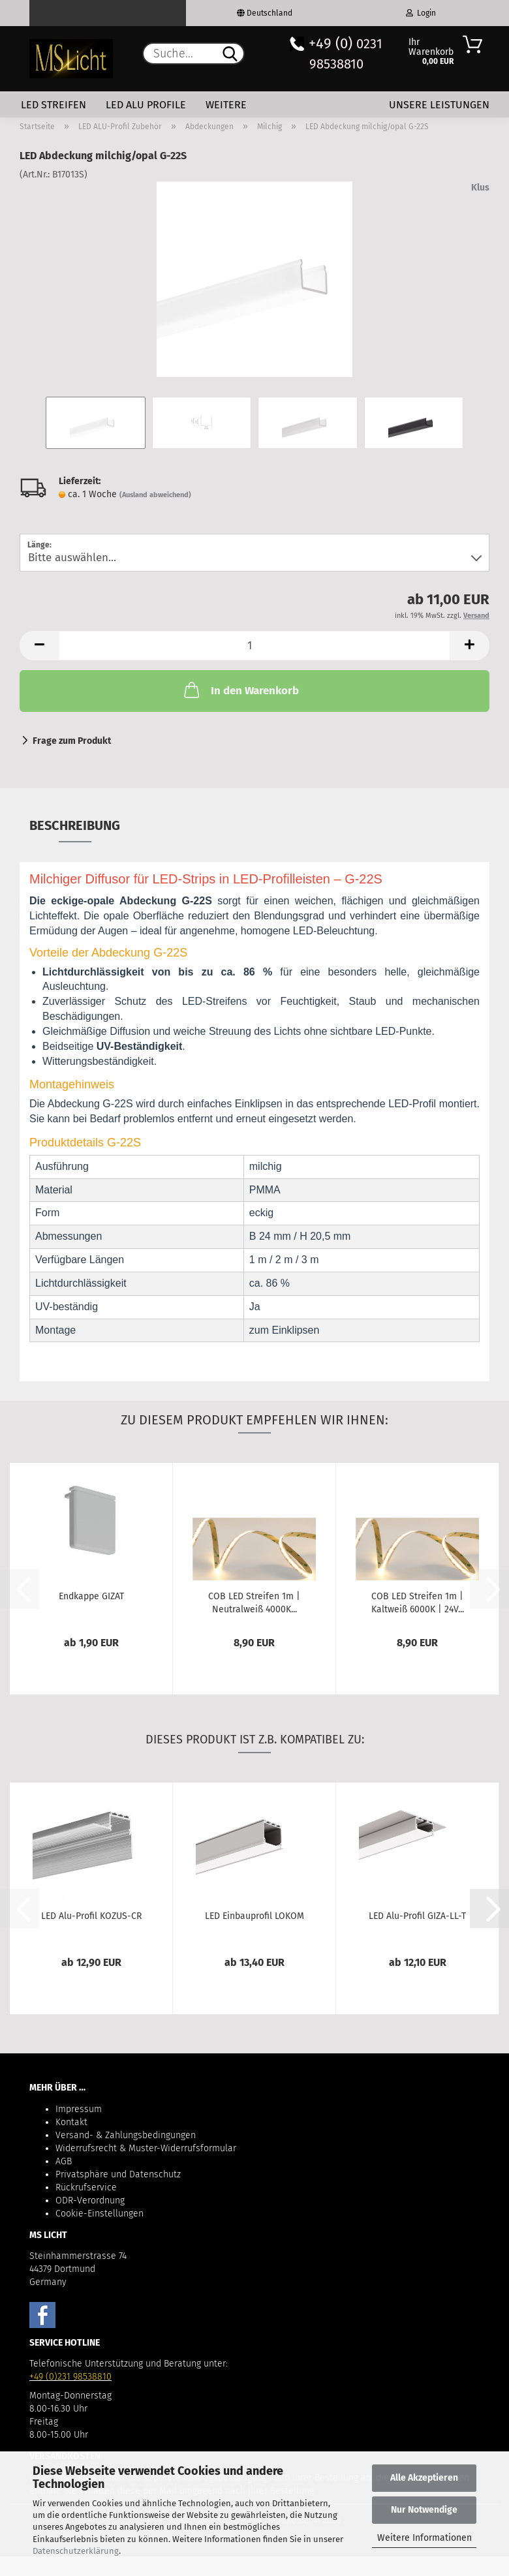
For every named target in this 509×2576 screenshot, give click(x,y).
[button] (39, 645)
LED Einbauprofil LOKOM (254, 1916)
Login (421, 13)
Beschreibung (74, 825)
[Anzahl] (254, 645)
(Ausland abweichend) (155, 495)
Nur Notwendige (424, 2509)
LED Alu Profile (146, 105)
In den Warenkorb (240, 689)
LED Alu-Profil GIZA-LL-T (417, 1916)
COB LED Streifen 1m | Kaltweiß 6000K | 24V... (417, 1602)
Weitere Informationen (424, 2537)
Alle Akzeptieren (424, 2477)
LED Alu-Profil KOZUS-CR (91, 1916)
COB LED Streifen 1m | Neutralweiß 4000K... (254, 1602)
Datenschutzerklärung (76, 2551)
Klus (480, 187)
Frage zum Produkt (72, 740)
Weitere (226, 105)
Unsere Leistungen (439, 105)
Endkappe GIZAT (91, 1596)
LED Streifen (53, 105)
